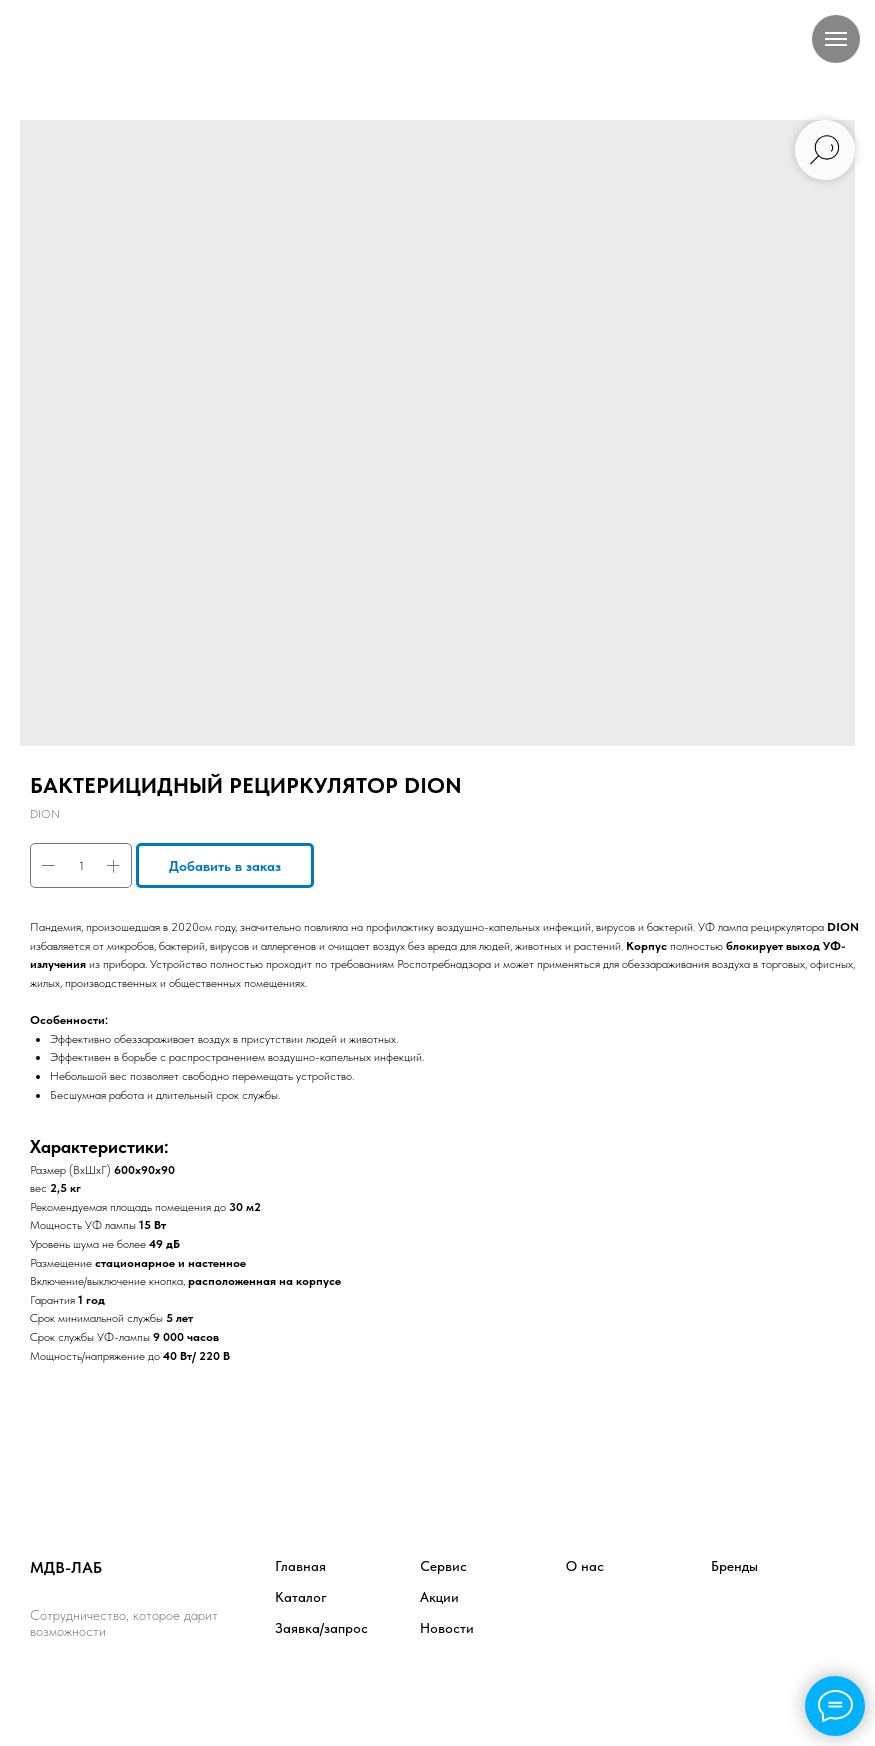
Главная (300, 1566)
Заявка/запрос (321, 1628)
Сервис (443, 1566)
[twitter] (90, 1686)
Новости (447, 1628)
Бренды (734, 1566)
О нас (585, 1566)
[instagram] (134, 1686)
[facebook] (46, 1686)
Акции (439, 1597)
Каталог (301, 1597)
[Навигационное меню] (836, 39)
